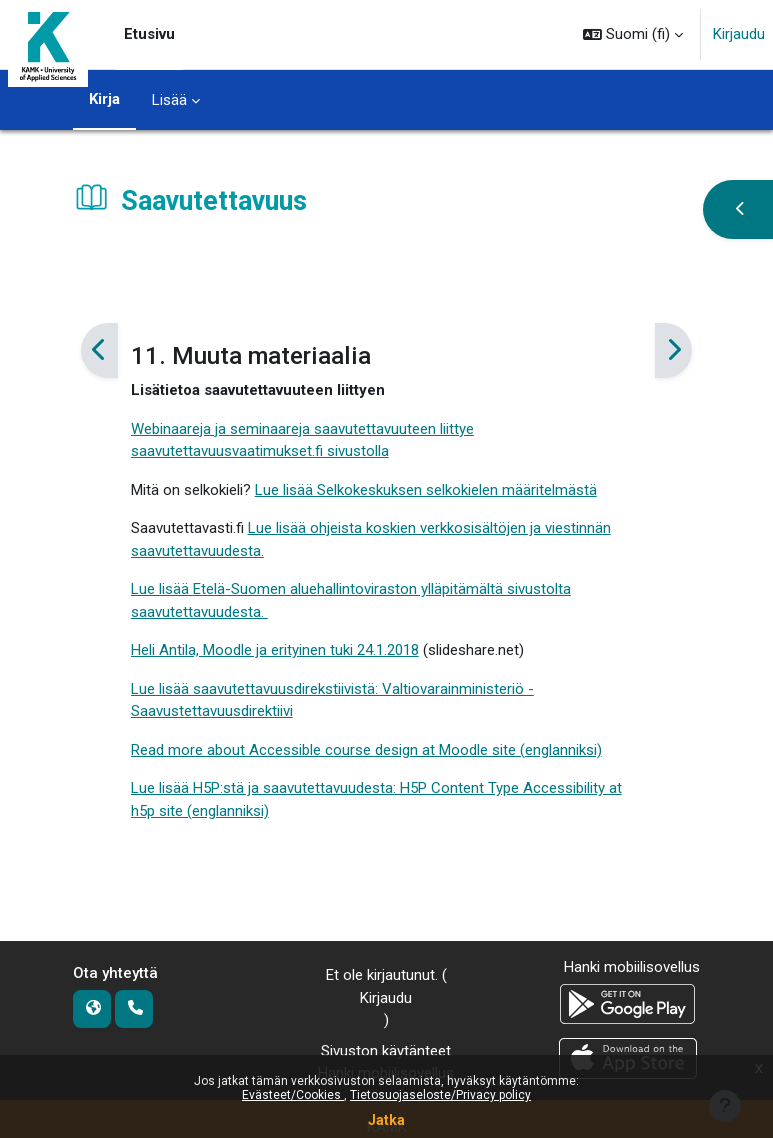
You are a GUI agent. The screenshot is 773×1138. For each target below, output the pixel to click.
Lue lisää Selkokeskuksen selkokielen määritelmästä (426, 490)
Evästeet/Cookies (293, 1095)
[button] (633, 34)
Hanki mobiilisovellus (632, 967)
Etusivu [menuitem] (149, 34)
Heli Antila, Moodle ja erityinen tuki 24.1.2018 (275, 650)
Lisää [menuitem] (169, 100)
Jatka (386, 1120)
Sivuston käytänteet (386, 1051)
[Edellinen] (99, 351)
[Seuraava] (673, 351)
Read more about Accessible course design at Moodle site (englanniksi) (366, 750)
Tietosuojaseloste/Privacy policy (440, 1095)
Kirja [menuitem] (104, 99)
